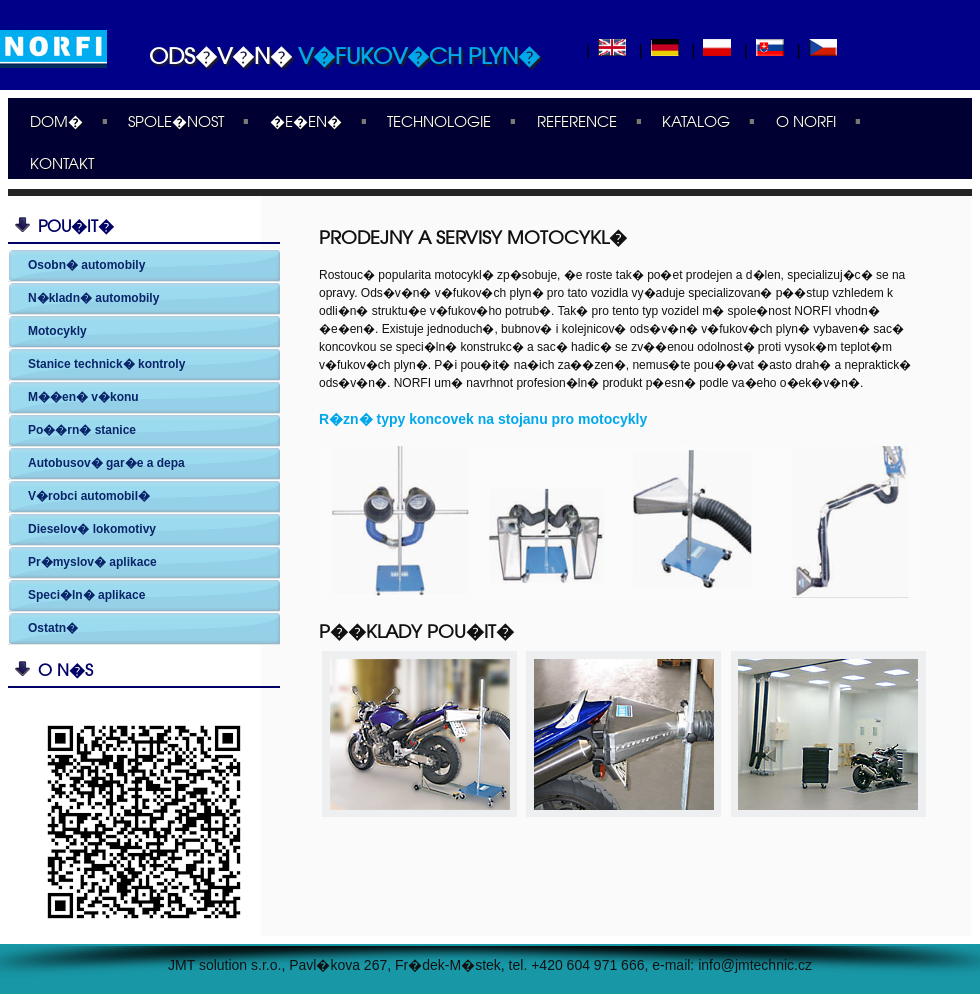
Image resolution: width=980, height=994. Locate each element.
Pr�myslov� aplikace (92, 562)
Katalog (696, 119)
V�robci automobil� (89, 496)
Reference (577, 119)
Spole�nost (176, 119)
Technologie (439, 119)
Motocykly (57, 331)
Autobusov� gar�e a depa (106, 463)
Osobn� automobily (86, 265)
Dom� (56, 119)
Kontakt (62, 161)
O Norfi (806, 119)
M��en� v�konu (83, 397)
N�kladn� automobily (93, 298)
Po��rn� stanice (82, 430)
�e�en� (306, 119)
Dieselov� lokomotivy (92, 529)
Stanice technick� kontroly (106, 364)
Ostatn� (53, 628)
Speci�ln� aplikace (86, 595)
